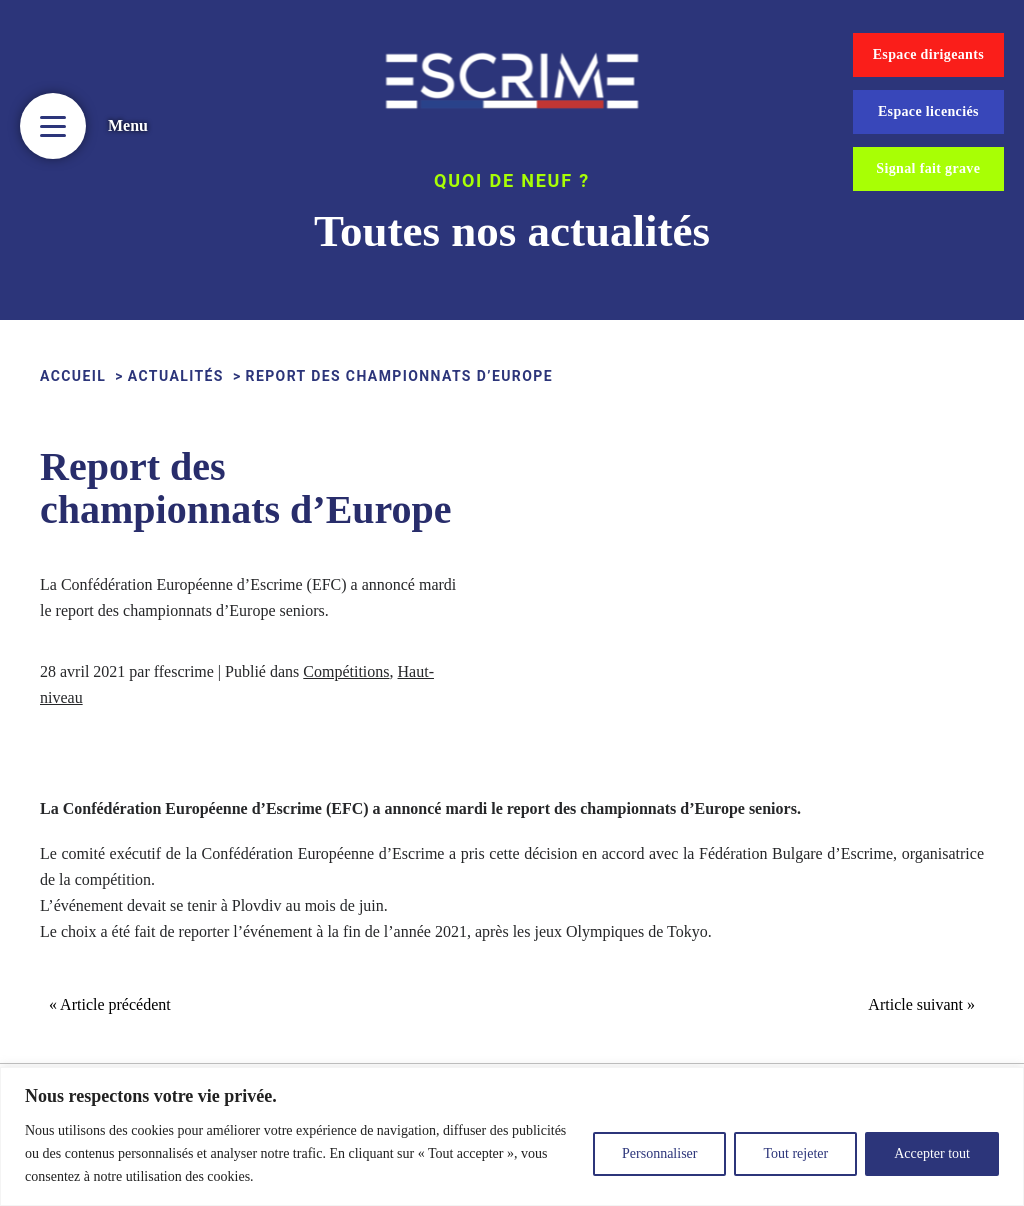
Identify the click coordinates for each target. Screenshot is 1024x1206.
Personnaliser (659, 1153)
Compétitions (346, 671)
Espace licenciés (928, 111)
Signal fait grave (928, 168)
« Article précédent (110, 1004)
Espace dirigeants (928, 54)
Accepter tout (932, 1153)
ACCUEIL (73, 376)
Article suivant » (921, 1004)
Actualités (176, 376)
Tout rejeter (795, 1153)
